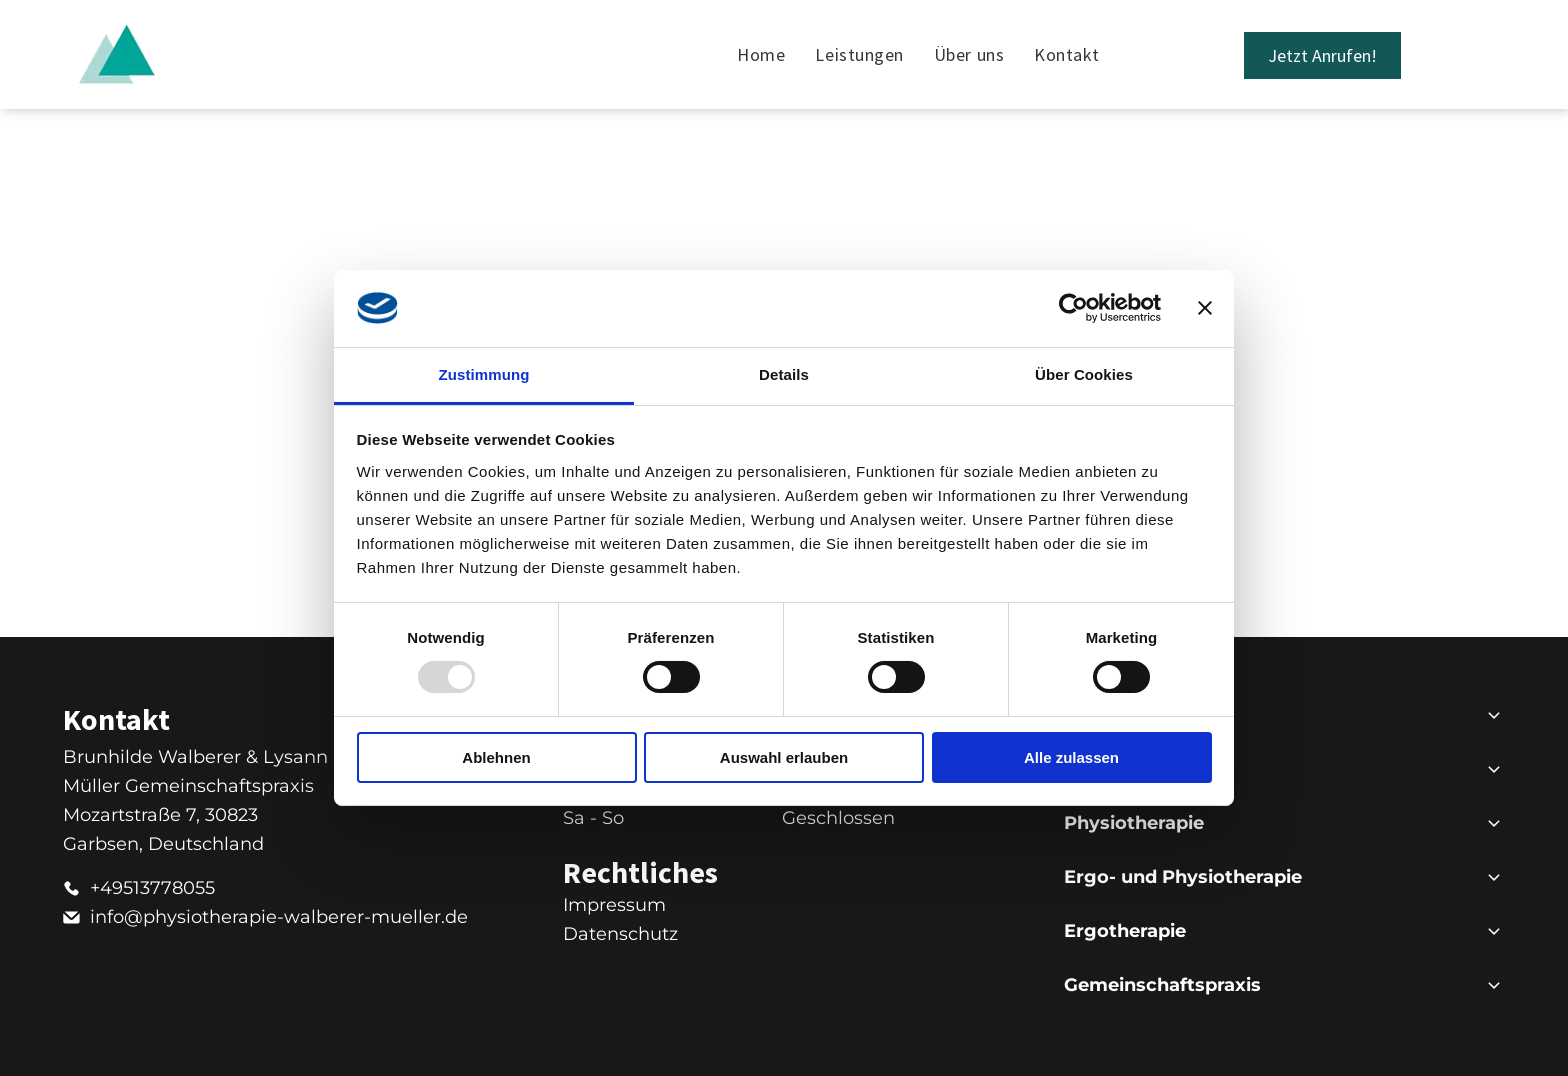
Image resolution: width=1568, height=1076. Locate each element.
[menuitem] (761, 54)
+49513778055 (152, 888)
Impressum (614, 905)
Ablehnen (496, 756)
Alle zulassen (1071, 756)
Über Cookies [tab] (1084, 374)
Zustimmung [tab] (484, 374)
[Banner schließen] (1205, 308)
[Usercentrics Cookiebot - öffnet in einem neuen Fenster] (1073, 308)
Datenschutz (620, 934)
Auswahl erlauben (784, 756)
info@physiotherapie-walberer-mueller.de (279, 917)
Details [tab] (784, 374)
